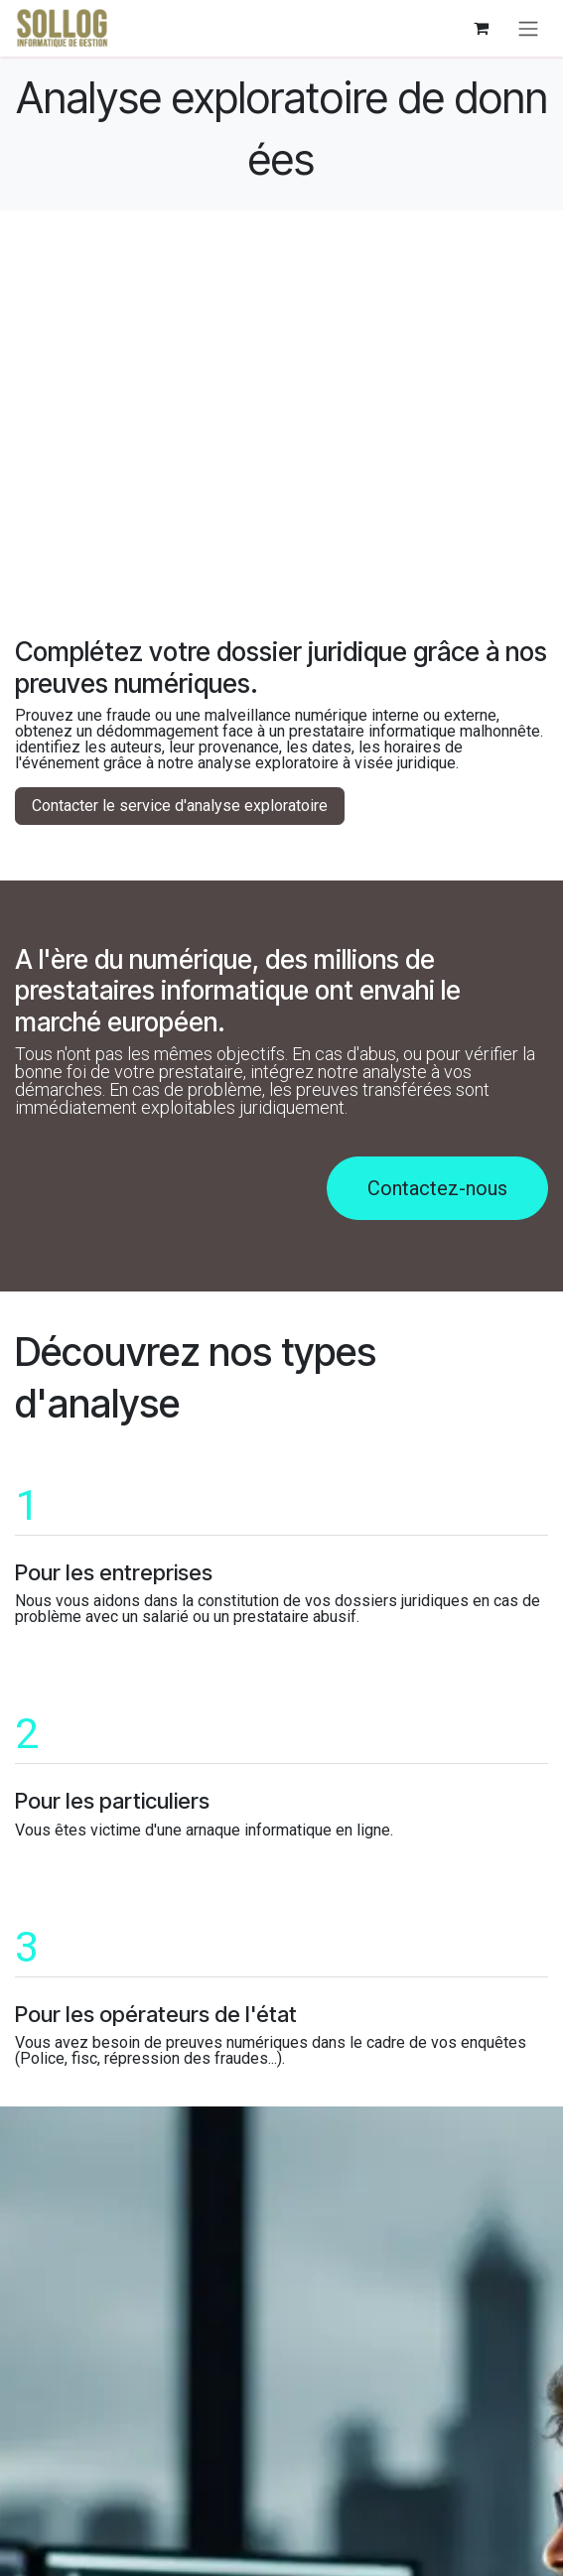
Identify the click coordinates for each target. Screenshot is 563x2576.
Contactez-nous (437, 1188)
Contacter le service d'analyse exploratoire (180, 805)
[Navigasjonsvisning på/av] (528, 28)
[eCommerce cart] (480, 28)
